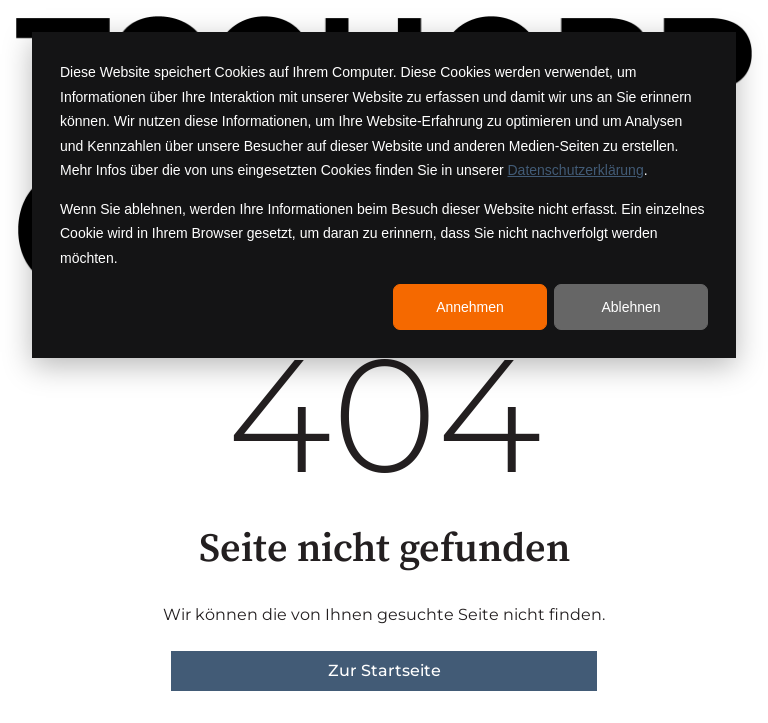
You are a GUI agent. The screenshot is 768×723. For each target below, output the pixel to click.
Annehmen (470, 307)
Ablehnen (630, 307)
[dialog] (384, 195)
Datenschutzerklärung (576, 170)
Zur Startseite (384, 670)
